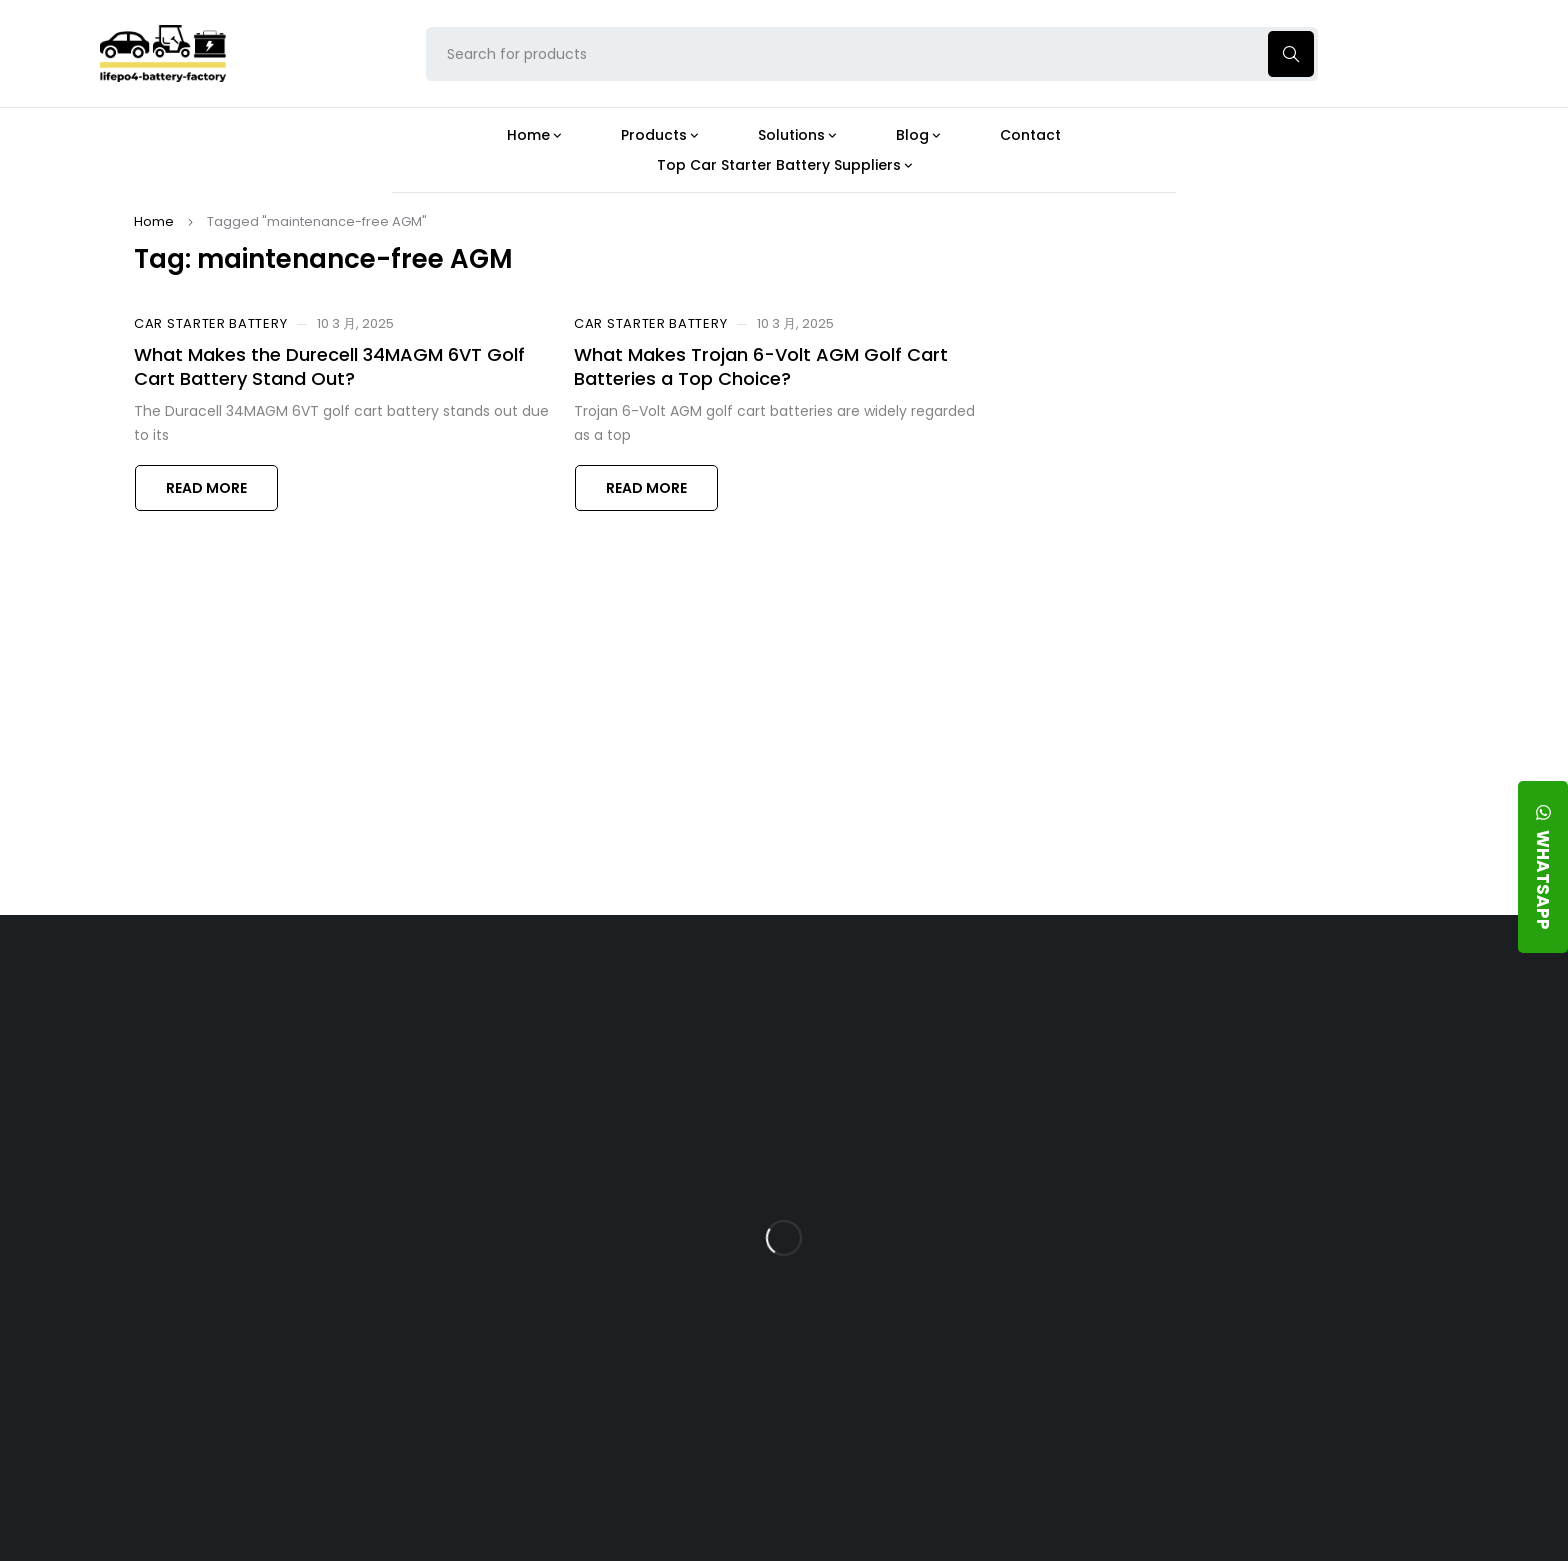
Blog (884, 1002)
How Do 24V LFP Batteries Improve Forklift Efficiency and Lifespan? (949, 1287)
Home (154, 221)
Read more (206, 488)
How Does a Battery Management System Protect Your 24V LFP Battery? (938, 1210)
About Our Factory (516, 1002)
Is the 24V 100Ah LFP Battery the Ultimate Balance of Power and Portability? (955, 1061)
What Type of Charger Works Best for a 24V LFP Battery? (946, 1131)
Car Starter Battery (210, 324)
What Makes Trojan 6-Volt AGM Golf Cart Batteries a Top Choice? (761, 366)
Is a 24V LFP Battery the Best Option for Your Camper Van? (956, 1427)
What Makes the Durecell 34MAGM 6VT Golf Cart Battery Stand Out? (329, 366)
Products (692, 1002)
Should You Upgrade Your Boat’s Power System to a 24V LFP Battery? (951, 1357)
